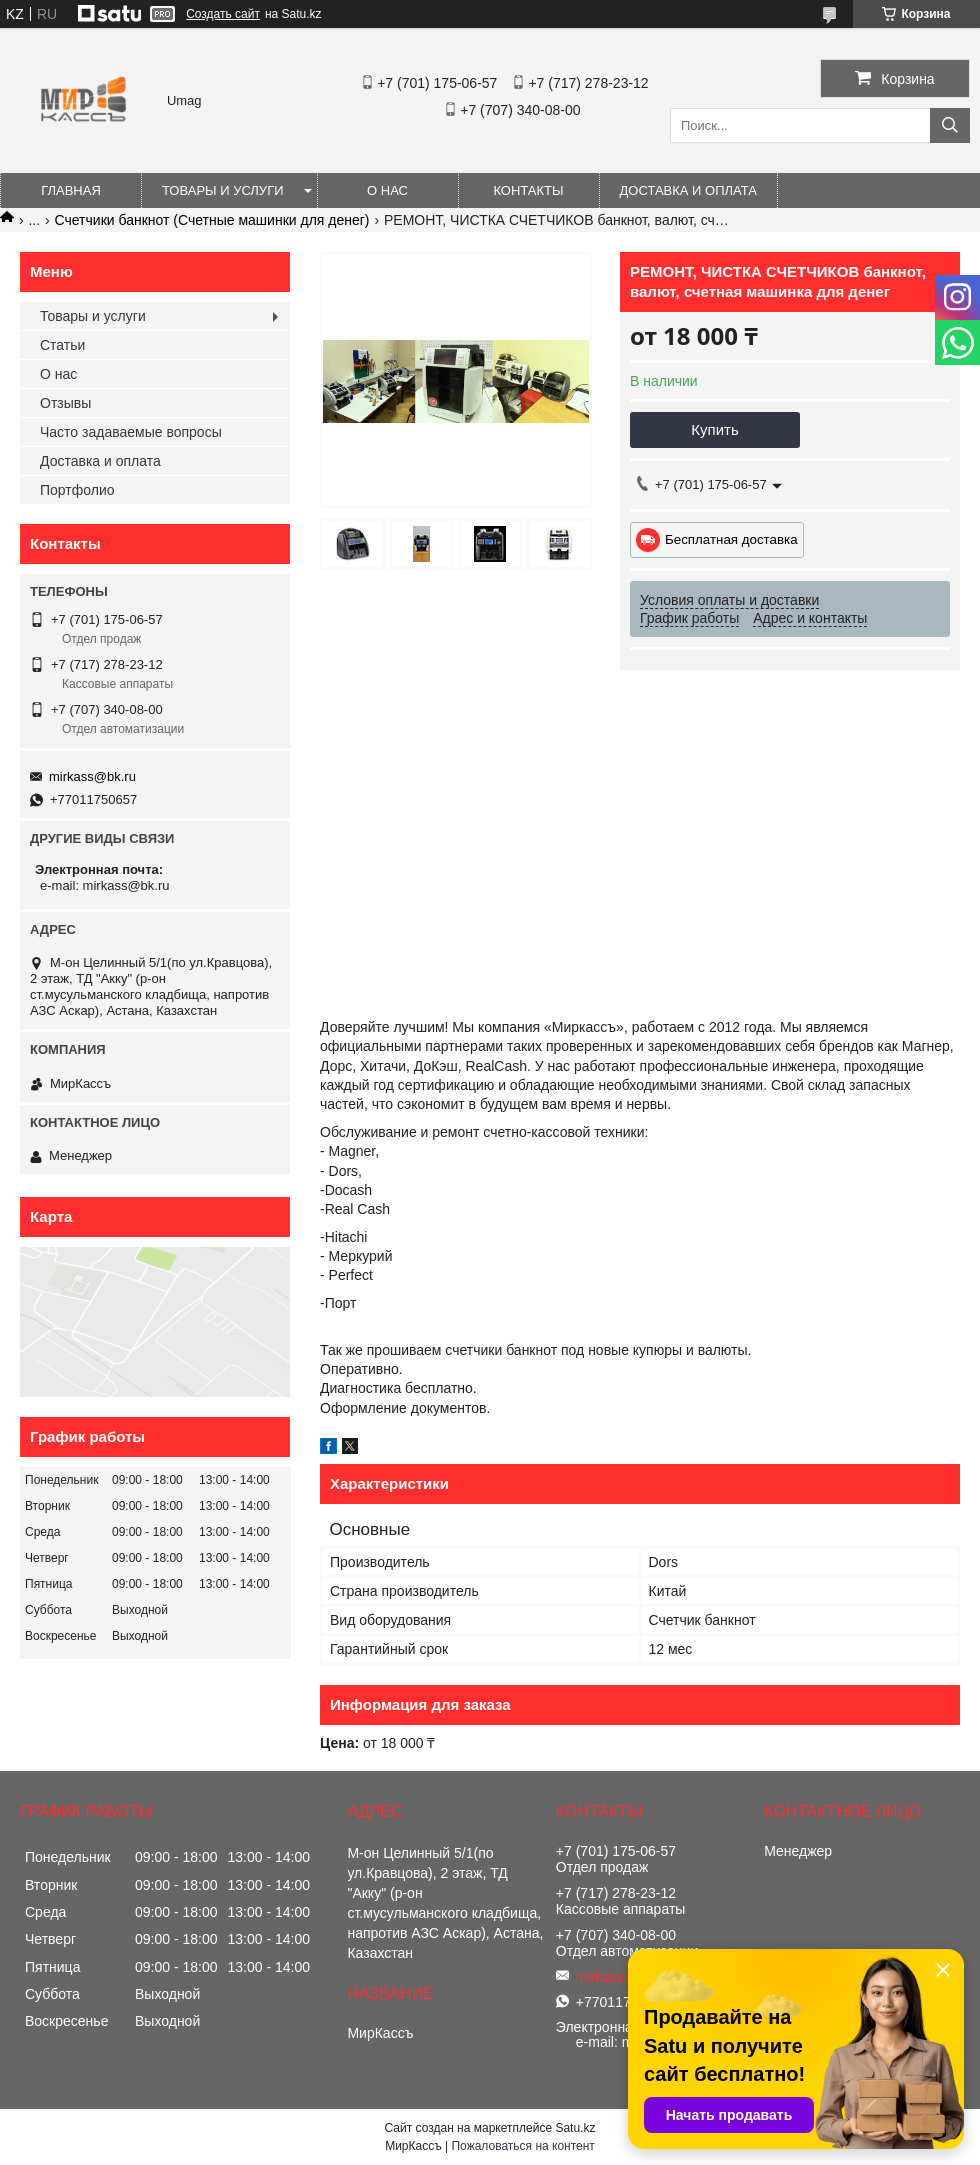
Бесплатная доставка (731, 539)
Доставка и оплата (688, 190)
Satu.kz (575, 2128)
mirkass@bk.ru (92, 776)
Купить (714, 429)
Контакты (528, 190)
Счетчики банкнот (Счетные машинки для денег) (212, 220)
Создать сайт (223, 14)
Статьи (62, 345)
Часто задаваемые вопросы (131, 432)
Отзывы (65, 403)
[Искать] (950, 125)
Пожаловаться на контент (522, 2146)
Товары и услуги (223, 190)
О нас (387, 190)
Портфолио (77, 490)
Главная (71, 190)
